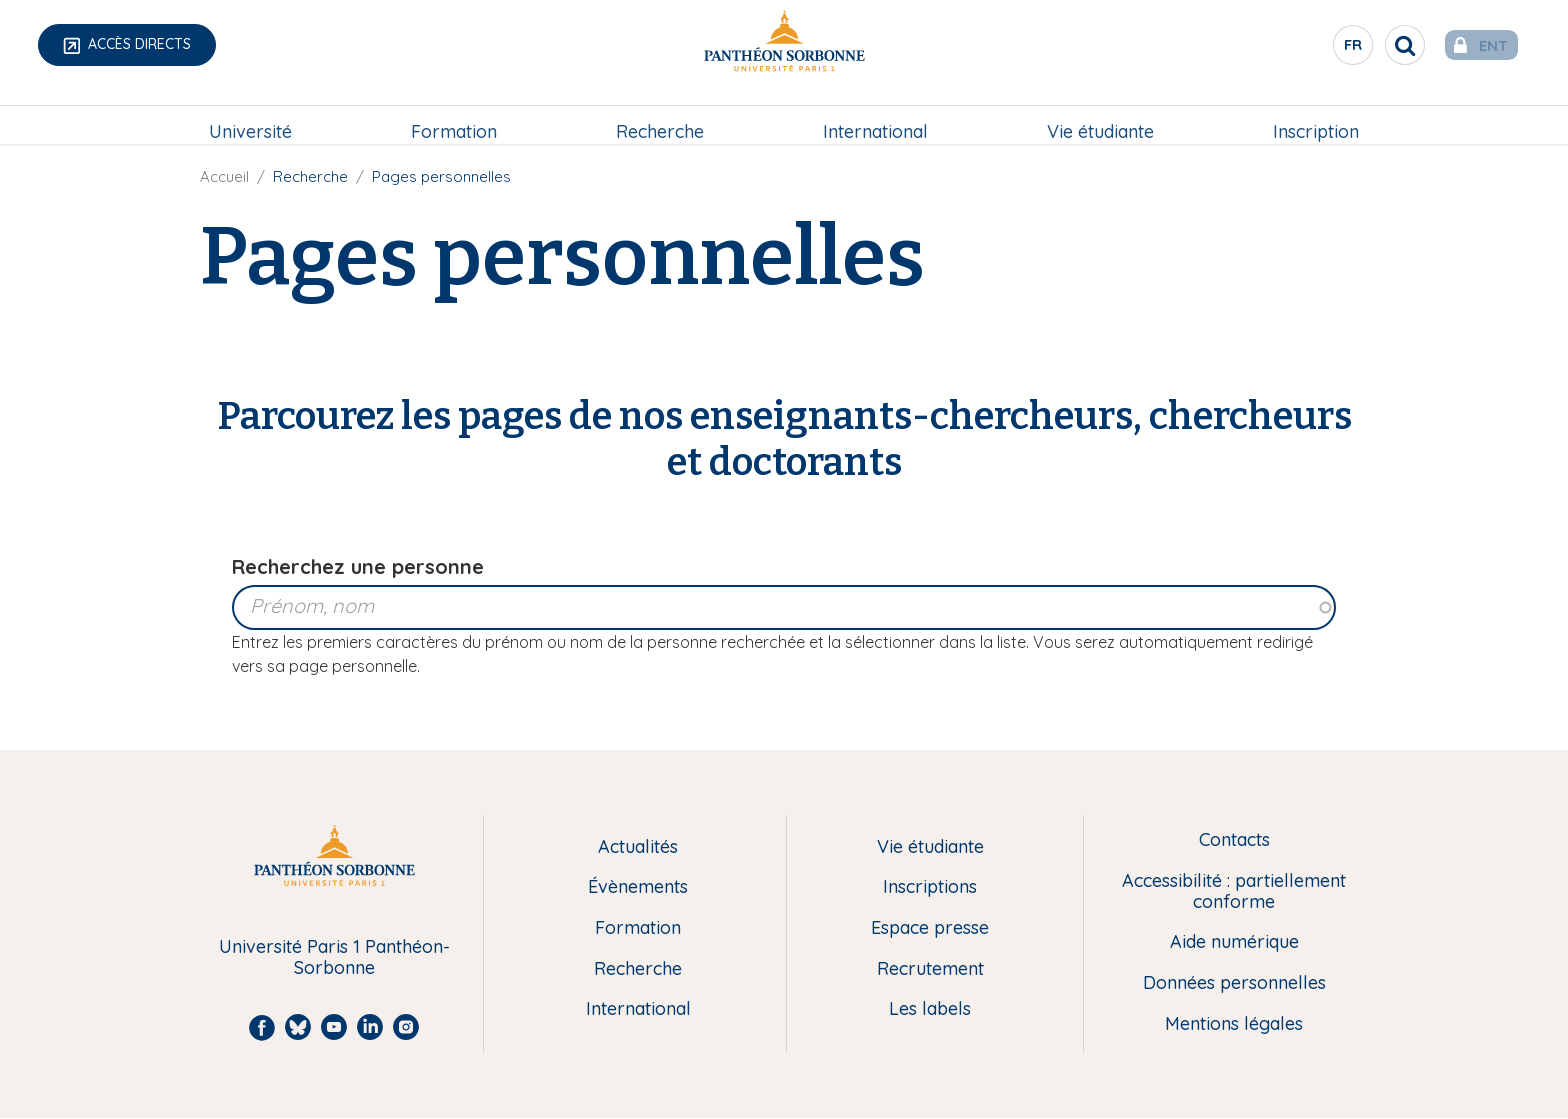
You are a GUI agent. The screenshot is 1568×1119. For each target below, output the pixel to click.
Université (250, 116)
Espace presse (930, 928)
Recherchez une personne (358, 566)
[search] (1374, 45)
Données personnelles (1234, 983)
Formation (454, 116)
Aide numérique (1234, 942)
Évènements (638, 887)
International (875, 116)
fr (1323, 49)
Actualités (638, 847)
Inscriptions (930, 887)
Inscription (1316, 116)
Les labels (930, 1009)
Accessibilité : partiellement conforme (1234, 891)
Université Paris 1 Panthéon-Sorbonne (334, 957)
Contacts (1234, 840)
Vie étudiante (1100, 116)
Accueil (224, 176)
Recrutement (930, 969)
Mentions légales (1234, 1024)
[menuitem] (250, 117)
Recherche (660, 116)
